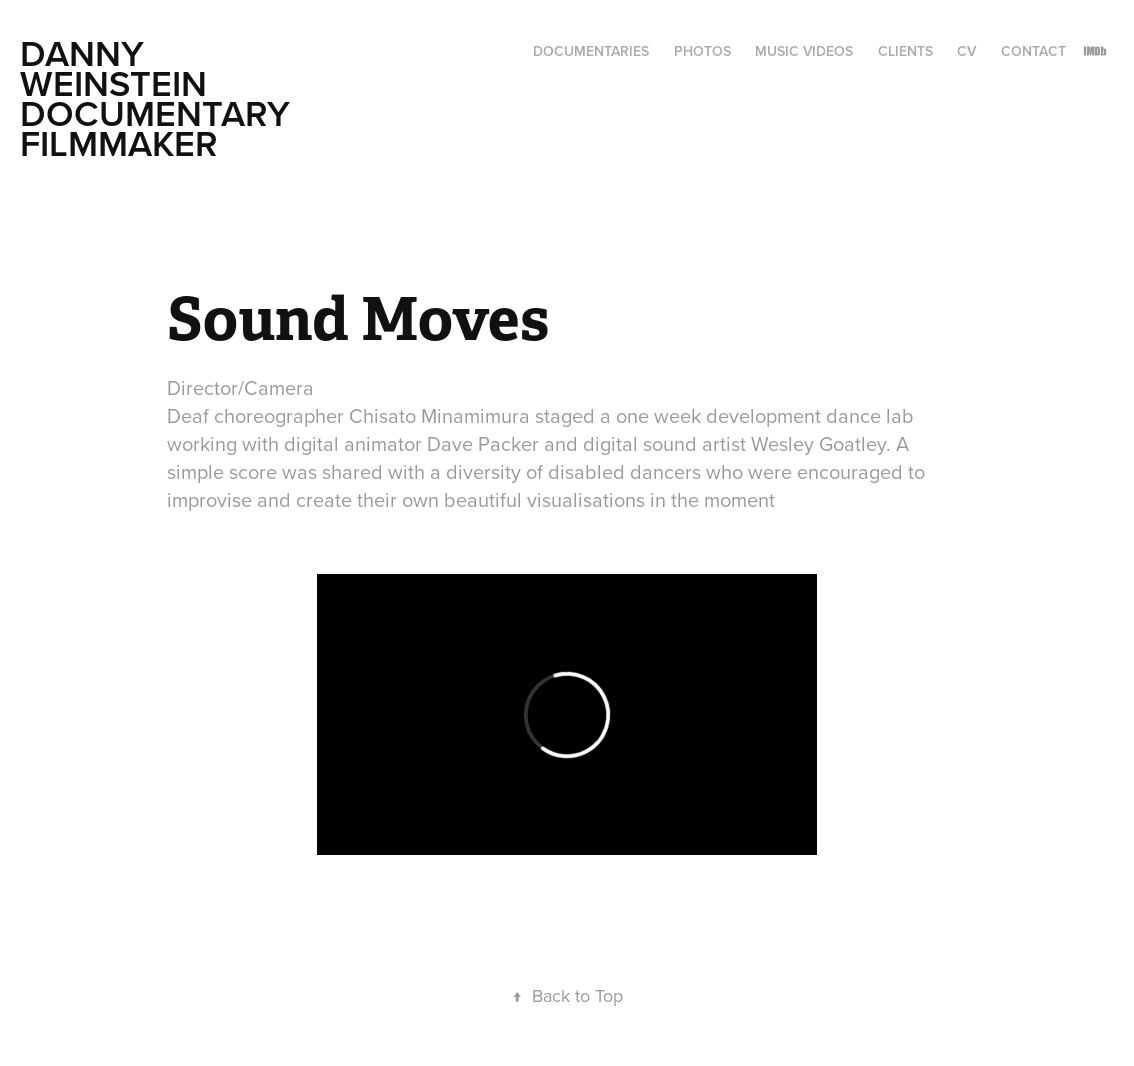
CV (966, 51)
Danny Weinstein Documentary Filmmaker (159, 98)
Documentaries (591, 51)
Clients (905, 51)
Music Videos (804, 51)
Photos (702, 51)
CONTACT (1033, 51)
